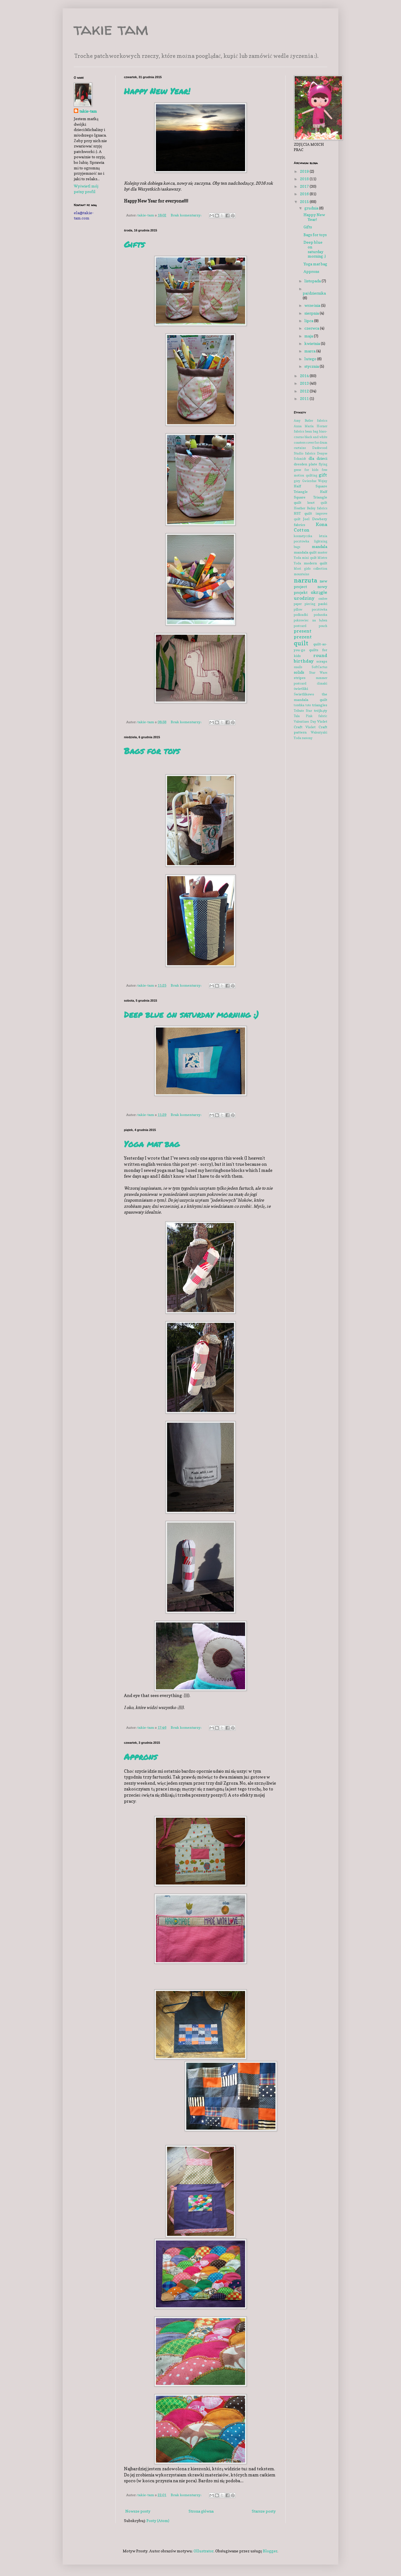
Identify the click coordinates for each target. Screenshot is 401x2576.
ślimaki (322, 683)
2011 (305, 398)
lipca (309, 320)
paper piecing (304, 604)
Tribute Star (303, 711)
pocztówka (319, 609)
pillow (298, 609)
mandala (319, 546)
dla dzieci (318, 458)
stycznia (312, 366)
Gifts (134, 244)
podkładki (301, 615)
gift (323, 475)
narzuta (305, 580)
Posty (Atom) (157, 2520)
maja (309, 336)
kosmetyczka (303, 536)
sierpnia (312, 313)
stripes (299, 678)
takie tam (111, 29)
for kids (311, 470)
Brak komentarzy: (186, 215)
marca (310, 351)
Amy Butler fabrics (310, 421)
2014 (305, 375)
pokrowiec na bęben (310, 620)
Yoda (297, 738)
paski (322, 604)
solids (299, 672)
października (314, 293)
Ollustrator (204, 2550)
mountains (301, 574)
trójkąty (320, 710)
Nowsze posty (137, 2511)
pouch (323, 626)
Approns (140, 1757)
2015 (305, 201)
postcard (300, 626)
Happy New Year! (157, 91)
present (303, 631)
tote (308, 705)
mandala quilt (305, 552)
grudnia (311, 208)
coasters (299, 442)
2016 (305, 193)
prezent (303, 636)
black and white (316, 437)
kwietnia (312, 343)
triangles (319, 705)
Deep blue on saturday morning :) (191, 1015)
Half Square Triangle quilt (310, 497)
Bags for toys (152, 751)
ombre (322, 599)
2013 (305, 383)
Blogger (270, 2550)
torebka (299, 705)
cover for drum (316, 442)
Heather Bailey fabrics (310, 508)
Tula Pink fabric (310, 716)
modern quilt (315, 563)
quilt (301, 643)
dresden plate (305, 464)
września (312, 305)
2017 (305, 186)
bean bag (311, 431)
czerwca (312, 328)
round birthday (310, 658)
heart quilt (317, 503)
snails (298, 667)
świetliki (301, 688)
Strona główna (201, 2511)
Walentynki (319, 732)
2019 (305, 171)
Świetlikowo (304, 694)
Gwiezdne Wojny (314, 481)
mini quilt (309, 558)
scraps (321, 661)
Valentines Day (305, 721)
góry (297, 481)
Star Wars (318, 673)
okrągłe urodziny (310, 595)
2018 (305, 178)
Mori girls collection (310, 568)
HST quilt (303, 513)
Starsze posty (264, 2511)
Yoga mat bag (152, 1144)
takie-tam (88, 111)
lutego (310, 358)
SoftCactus (319, 667)
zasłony (307, 738)
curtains (300, 448)
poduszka (320, 615)
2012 (305, 391)
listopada (313, 280)
